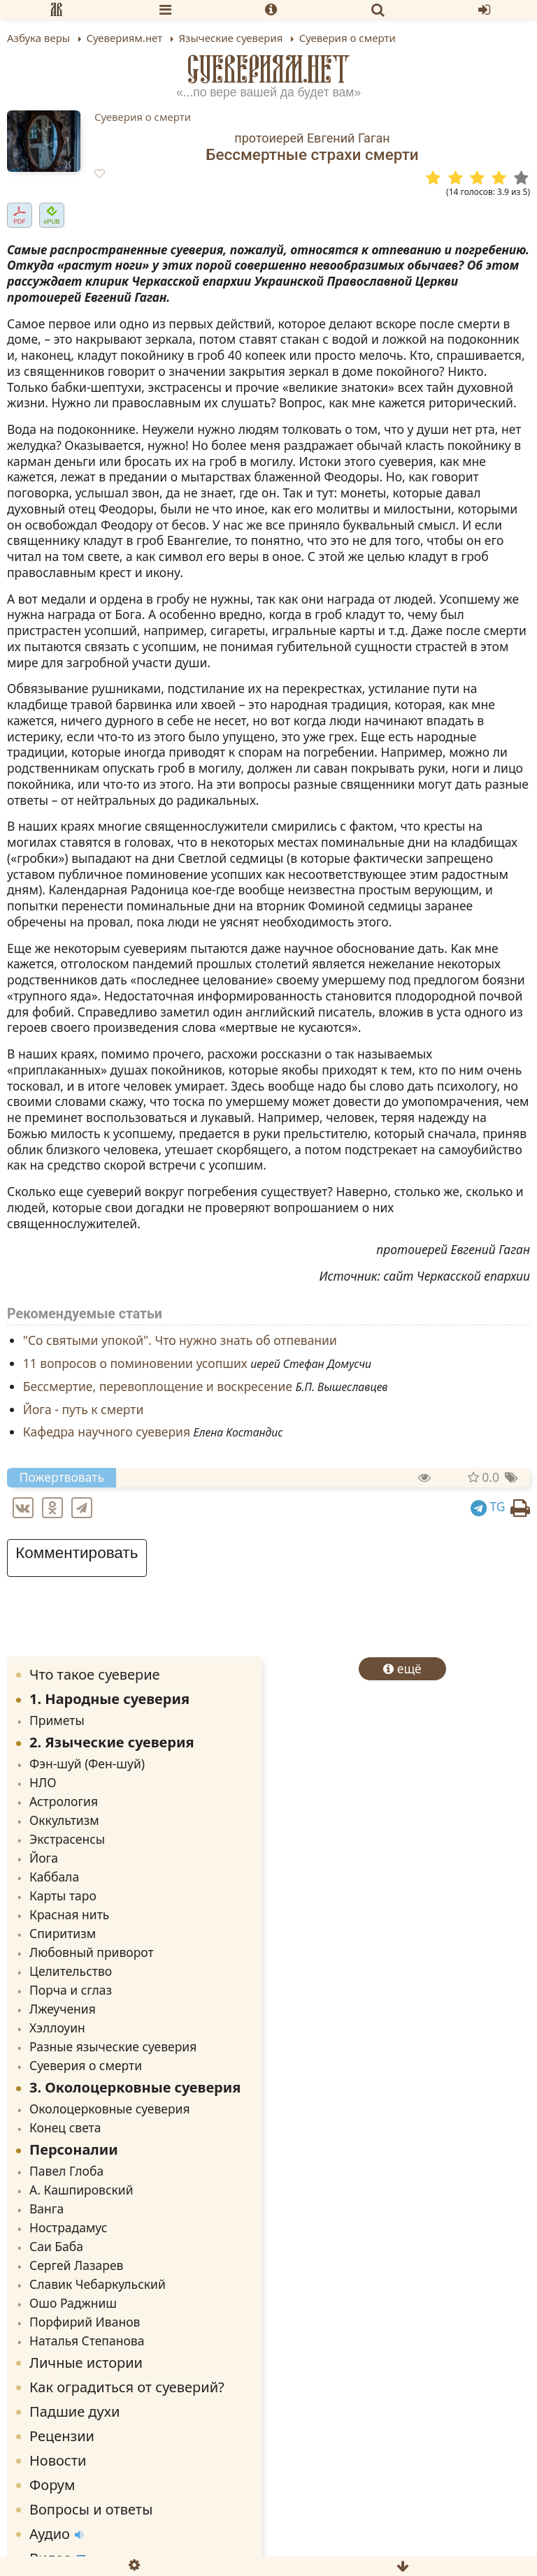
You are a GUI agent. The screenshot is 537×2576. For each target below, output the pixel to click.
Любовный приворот (91, 1952)
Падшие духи (74, 2411)
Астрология (63, 1801)
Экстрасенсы (67, 1839)
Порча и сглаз (70, 1989)
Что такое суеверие (94, 1674)
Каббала (54, 1876)
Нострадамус (68, 2227)
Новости (57, 2460)
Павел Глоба (66, 2170)
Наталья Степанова (86, 2340)
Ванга (46, 2208)
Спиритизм (62, 1933)
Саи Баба (56, 2246)
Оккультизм (64, 1820)
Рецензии (61, 2435)
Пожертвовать (62, 1477)
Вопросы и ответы (90, 2509)
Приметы (57, 1720)
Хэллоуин (57, 2027)
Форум (52, 2484)
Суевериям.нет (268, 69)
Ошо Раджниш (73, 2302)
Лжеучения (62, 2008)
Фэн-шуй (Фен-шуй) (87, 1763)
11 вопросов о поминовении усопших (135, 1363)
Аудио (56, 2533)
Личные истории (86, 2362)
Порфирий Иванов (84, 2321)
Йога (43, 1857)
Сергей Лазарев (76, 2265)
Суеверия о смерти (142, 117)
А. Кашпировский (81, 2189)
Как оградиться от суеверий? (126, 2387)
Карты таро (62, 1895)
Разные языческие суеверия (112, 2046)
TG (488, 1506)
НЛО (43, 1782)
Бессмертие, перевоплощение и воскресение (157, 1386)
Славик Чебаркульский (97, 2284)
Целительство (70, 1971)
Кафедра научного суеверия (106, 1432)
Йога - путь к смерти (83, 1409)
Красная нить (69, 1914)
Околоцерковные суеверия (109, 2108)
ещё (402, 1668)
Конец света (65, 2127)
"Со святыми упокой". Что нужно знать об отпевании (180, 1340)
